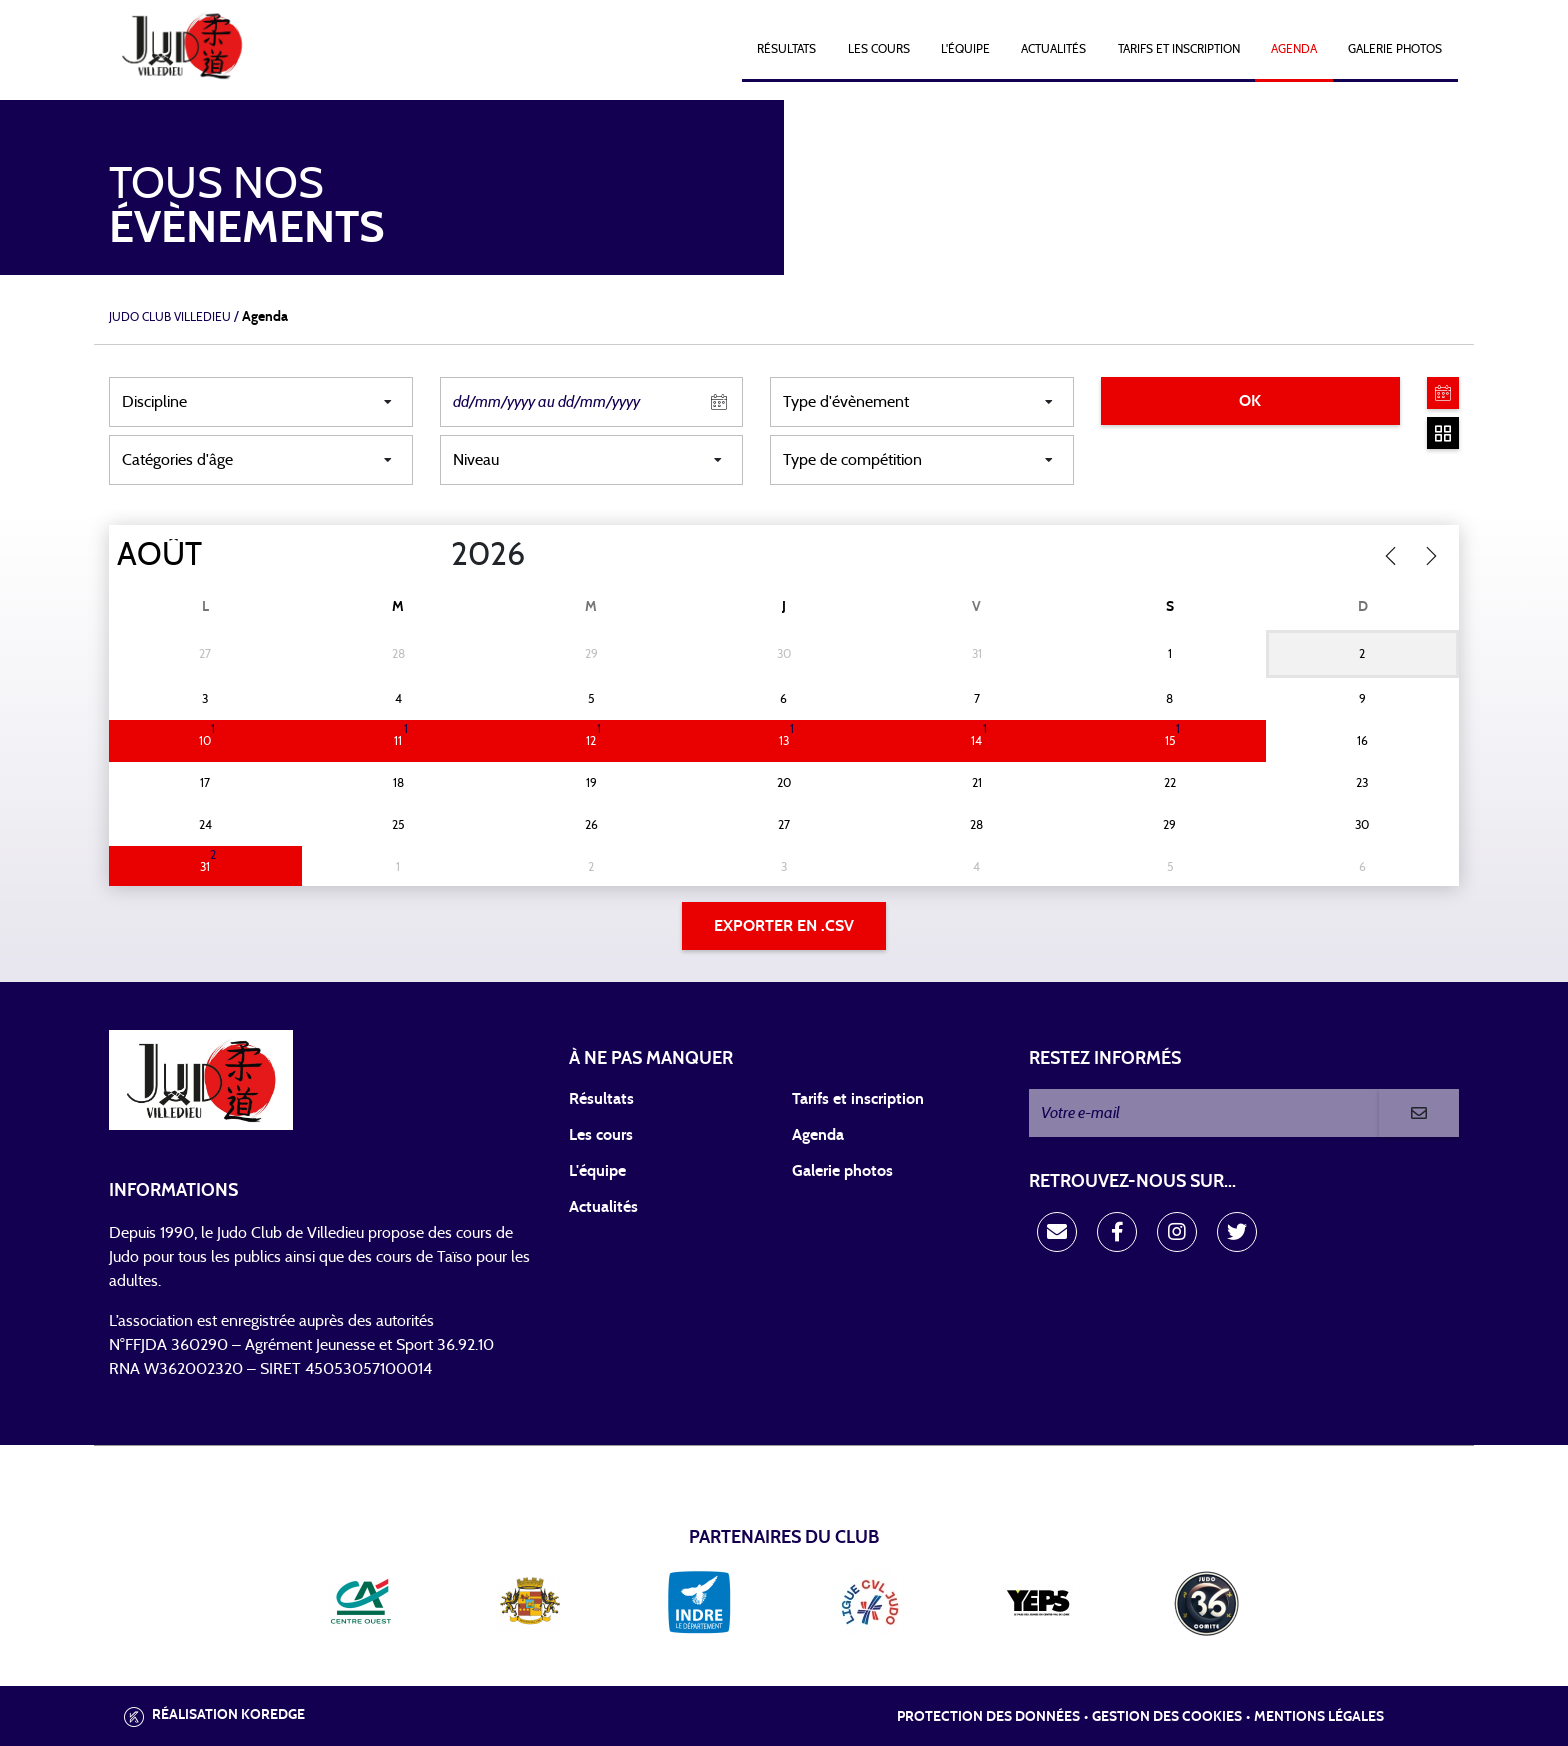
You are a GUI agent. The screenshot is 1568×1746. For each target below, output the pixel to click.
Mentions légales (1319, 1717)
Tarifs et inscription (858, 1099)
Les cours (879, 49)
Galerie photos (1395, 49)
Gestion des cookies (1167, 1717)
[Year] (435, 555)
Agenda (1294, 49)
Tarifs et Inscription (1179, 49)
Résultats (786, 49)
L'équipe (965, 49)
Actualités (1053, 49)
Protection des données (988, 1717)
